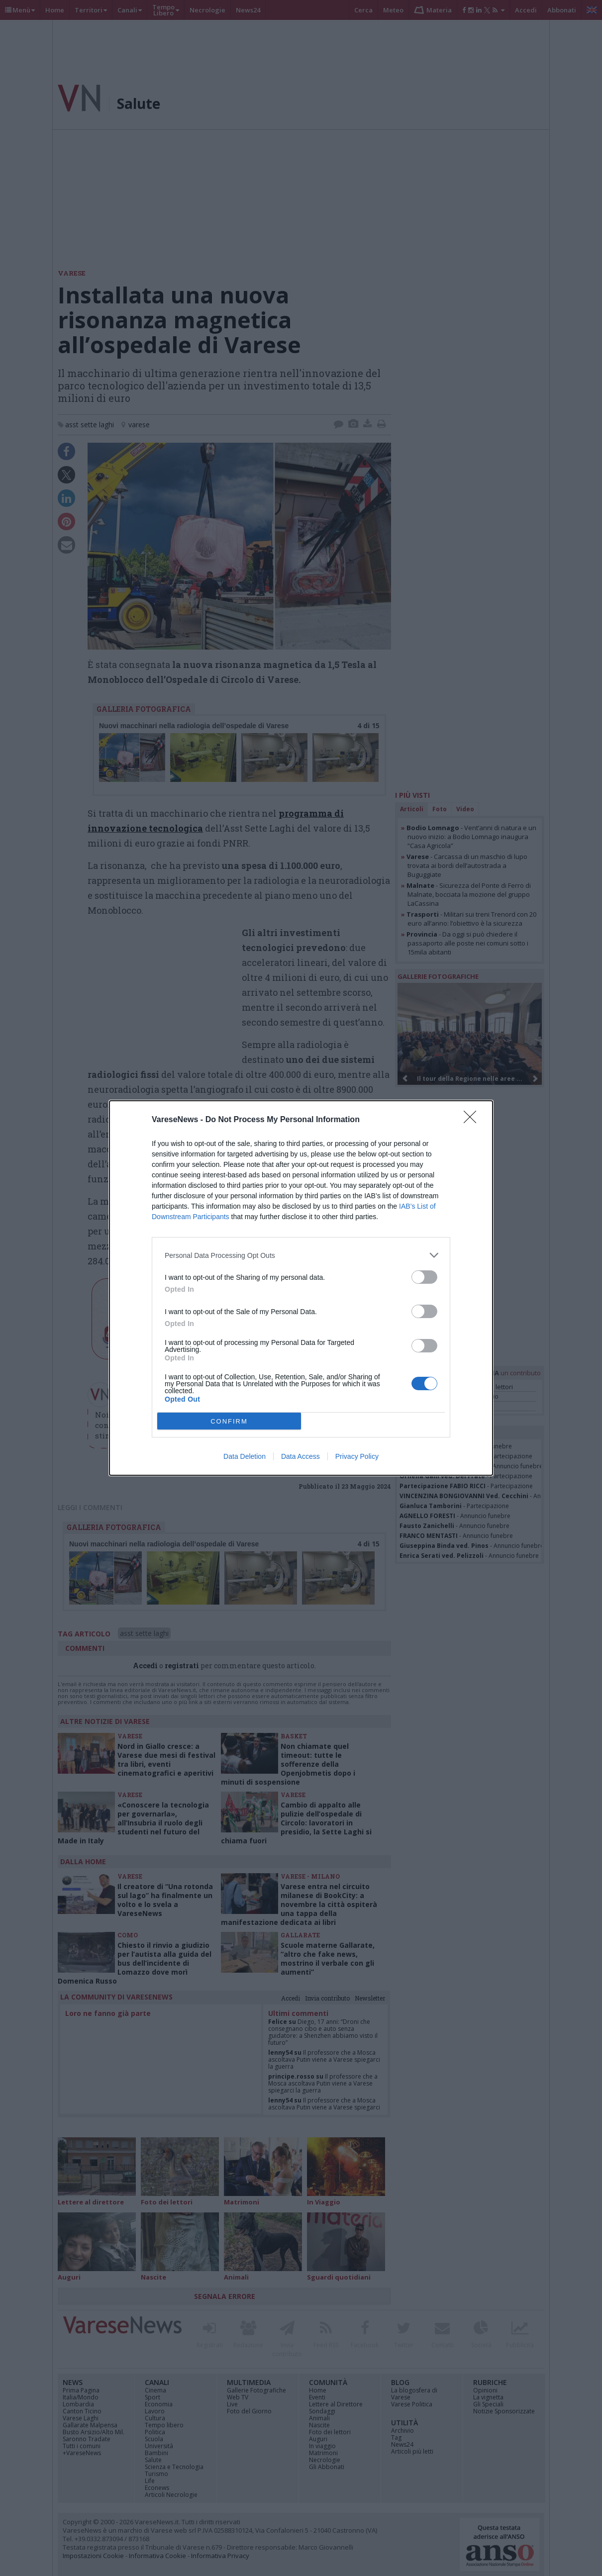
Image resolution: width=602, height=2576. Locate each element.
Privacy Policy (357, 1456)
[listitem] (301, 1255)
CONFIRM (229, 1421)
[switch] (424, 1277)
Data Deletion (244, 1456)
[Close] (473, 1120)
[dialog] (301, 1288)
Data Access (300, 1456)
